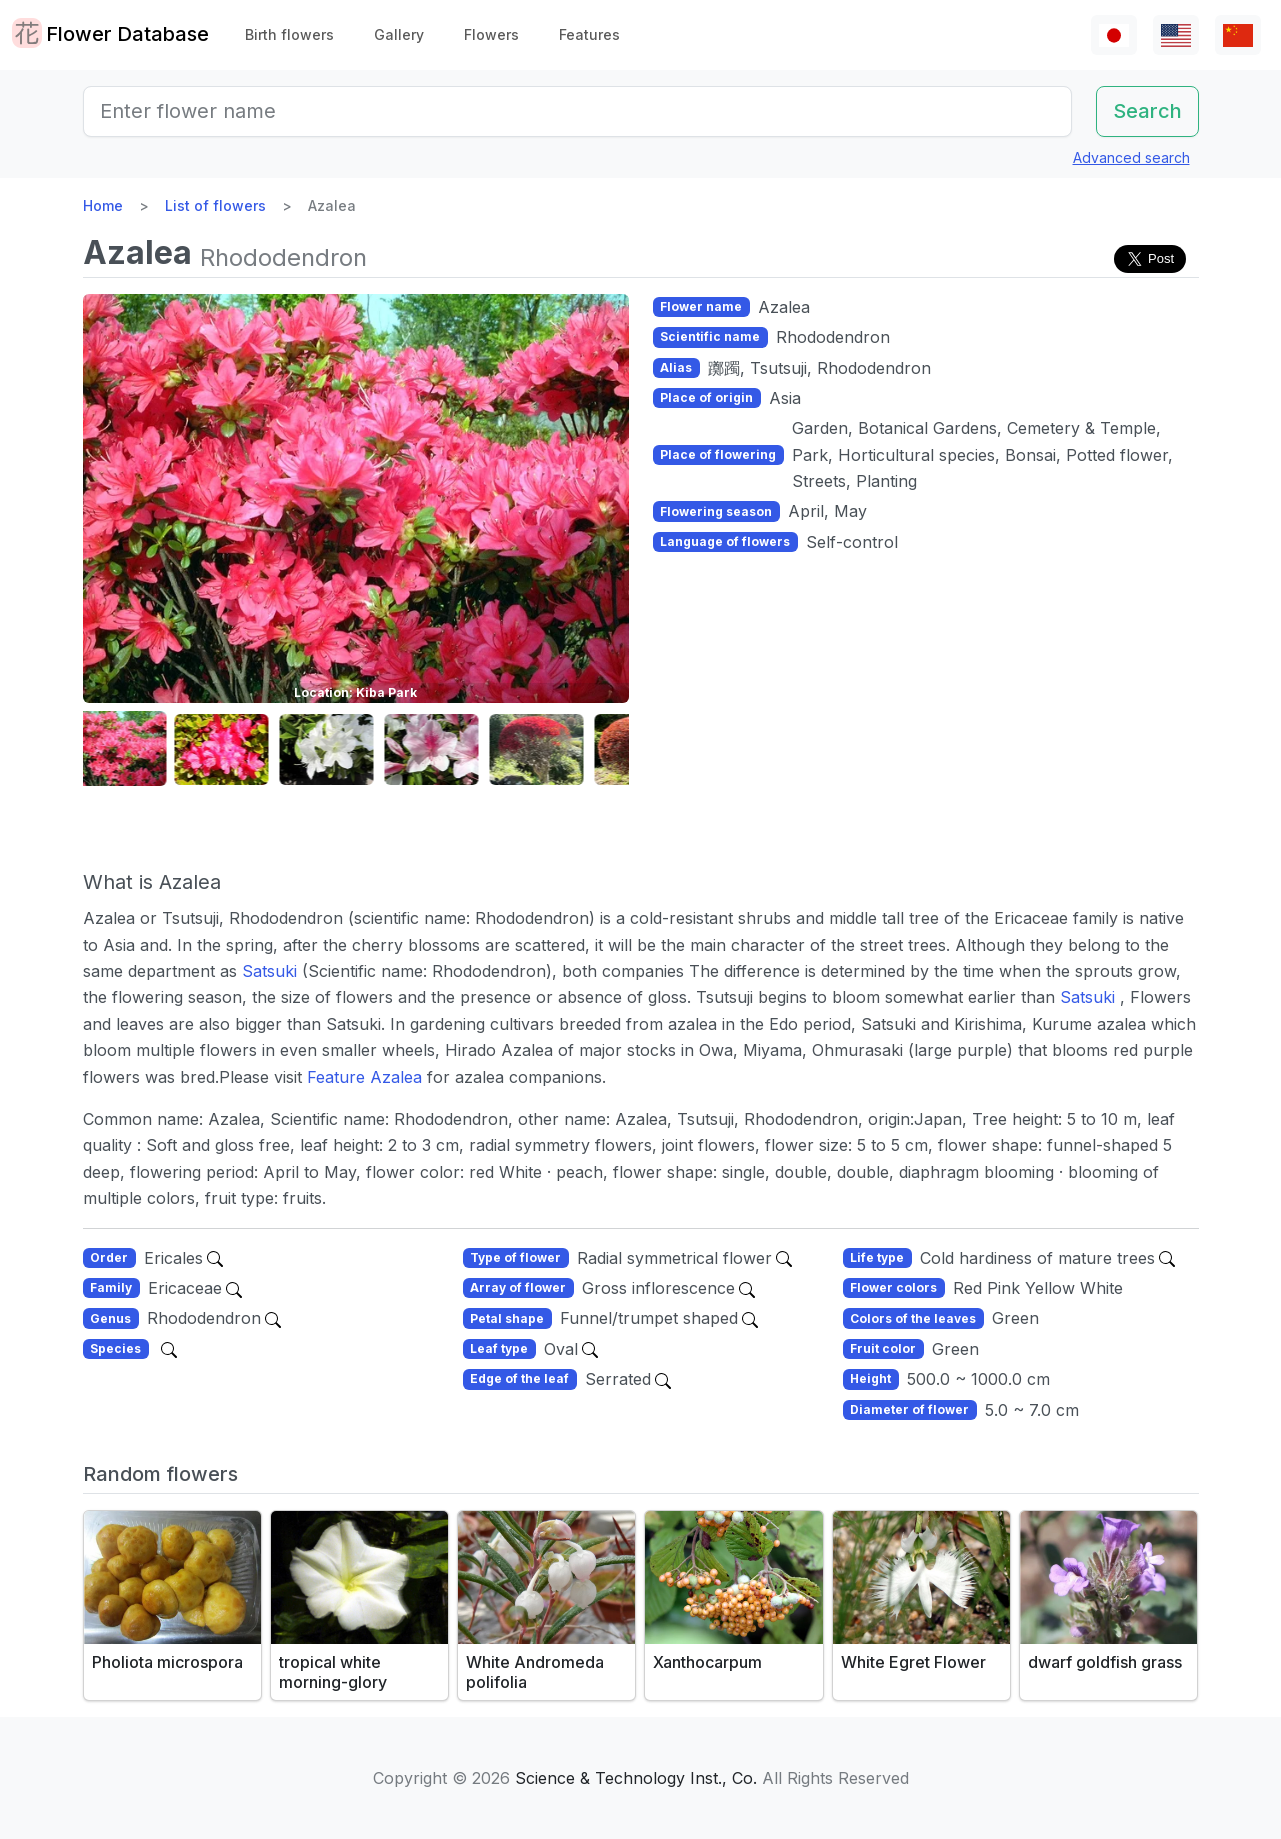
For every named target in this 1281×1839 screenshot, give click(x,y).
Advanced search (1131, 157)
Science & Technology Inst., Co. (636, 1778)
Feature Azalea (367, 1077)
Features (589, 34)
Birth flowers (289, 34)
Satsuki (272, 971)
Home (103, 205)
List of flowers (215, 205)
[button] (133, 749)
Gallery (399, 34)
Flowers (491, 34)
